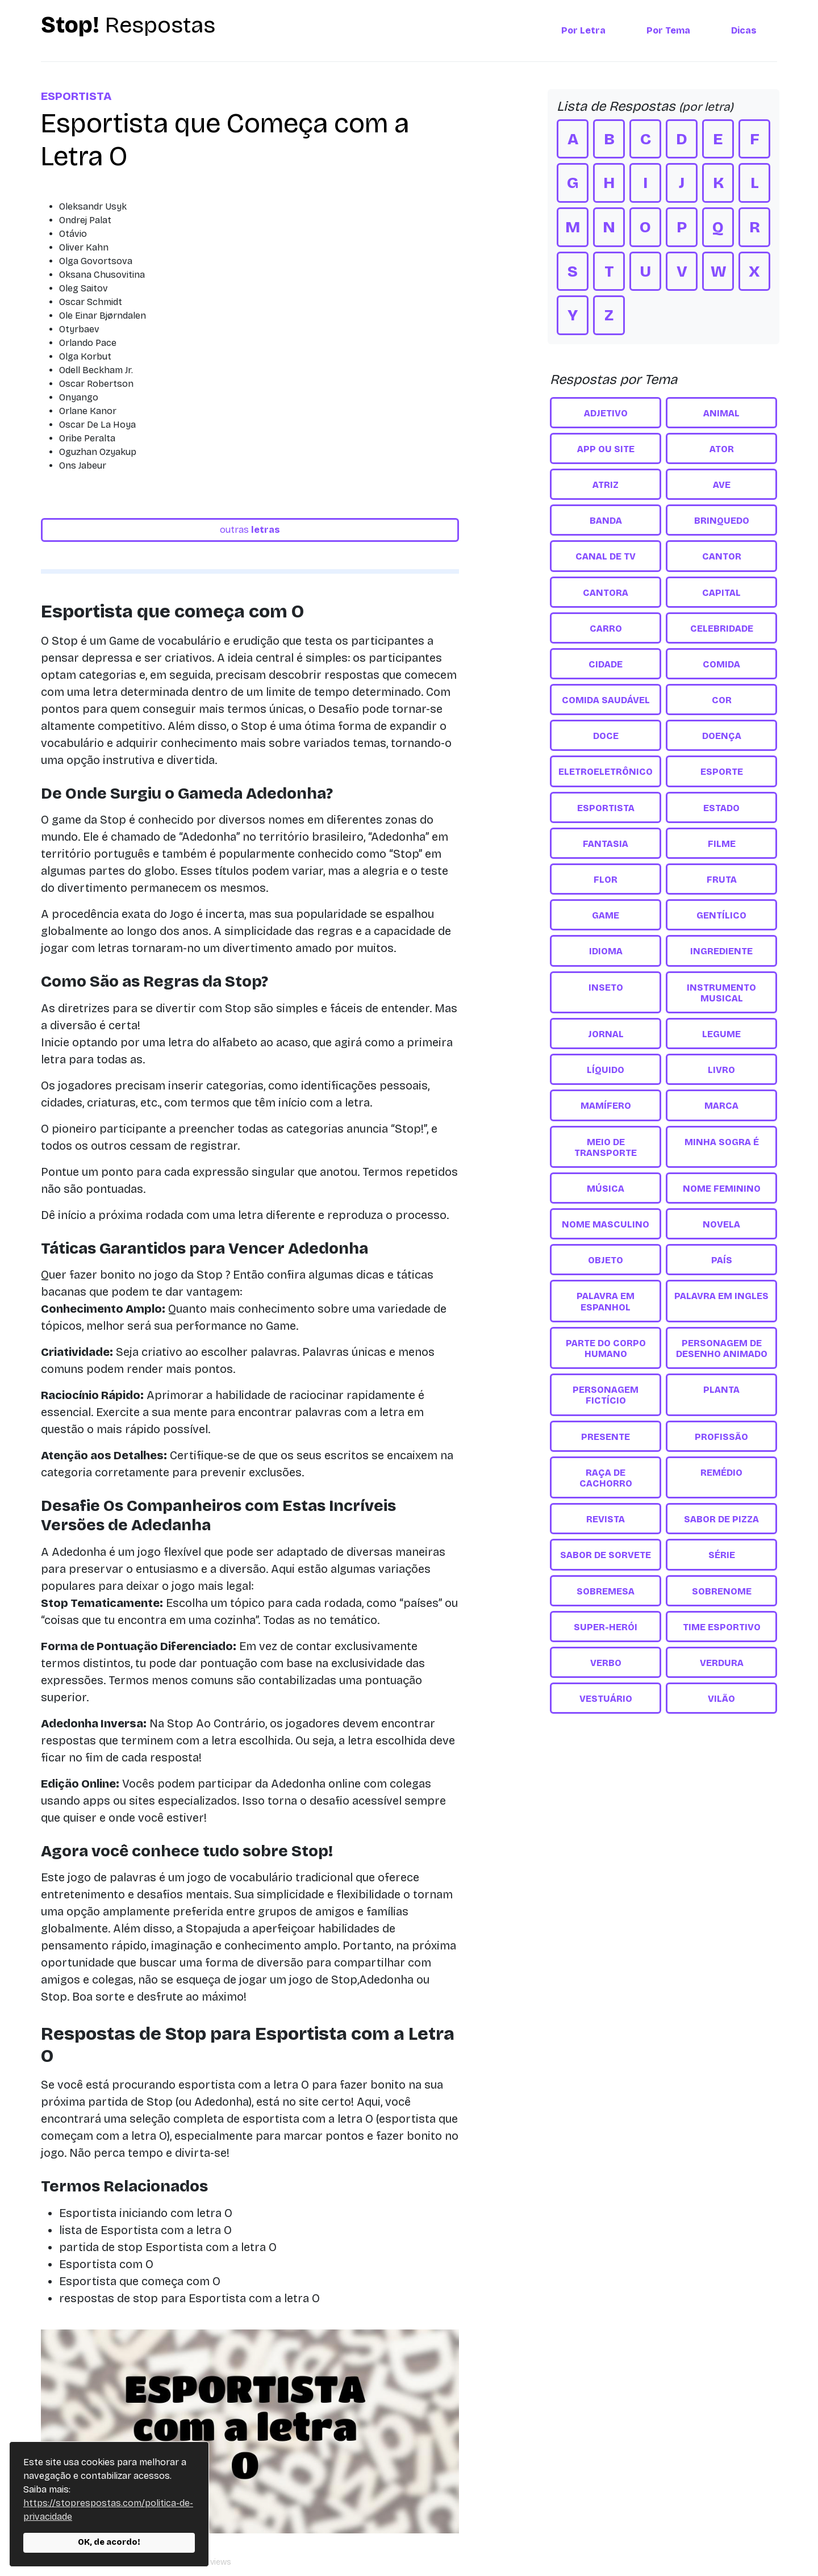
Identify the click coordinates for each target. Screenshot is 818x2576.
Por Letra (583, 30)
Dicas (744, 30)
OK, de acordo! (109, 2542)
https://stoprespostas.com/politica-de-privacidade (108, 2510)
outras (250, 529)
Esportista (76, 96)
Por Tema (668, 30)
